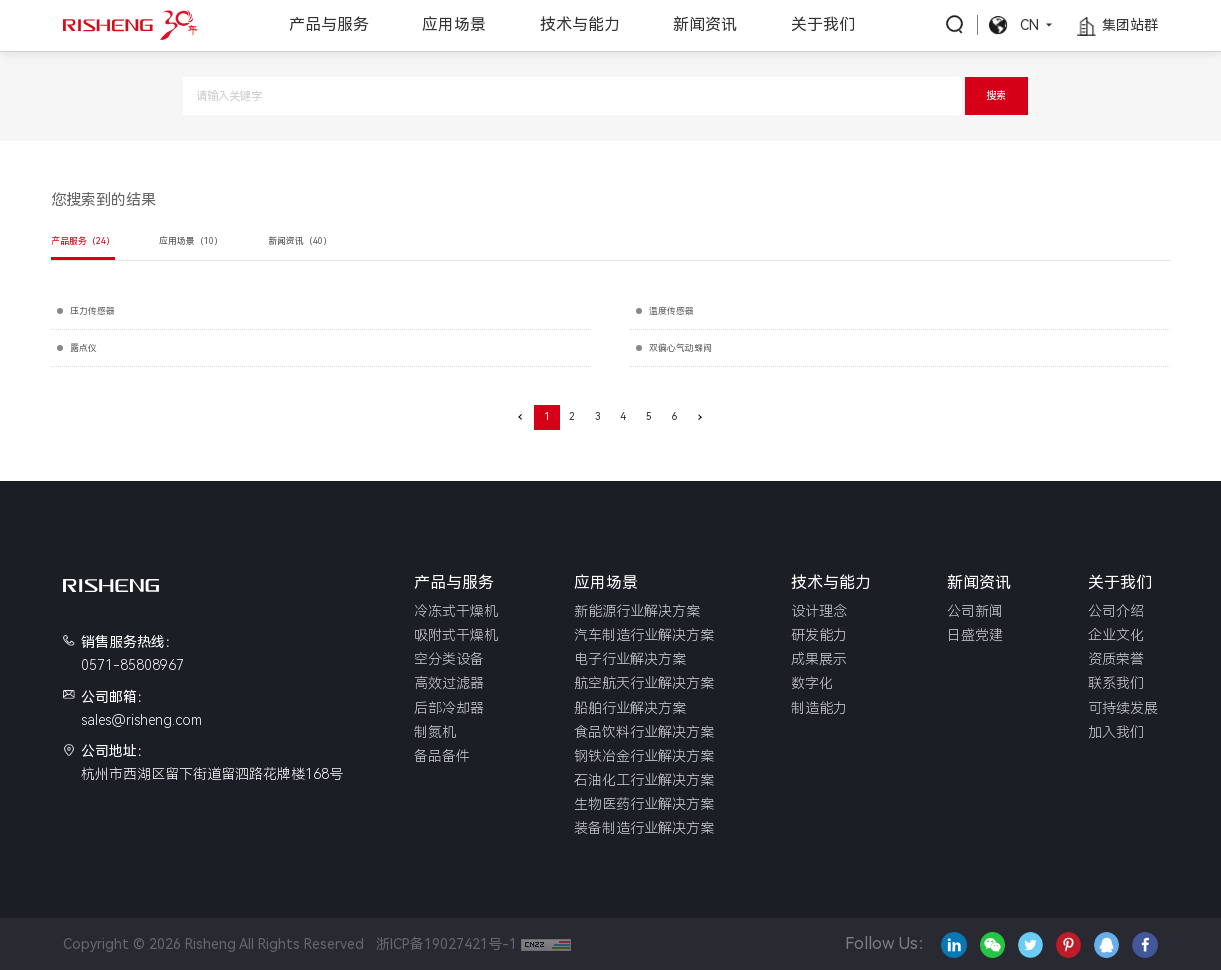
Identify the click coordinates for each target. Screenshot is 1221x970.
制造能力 (819, 708)
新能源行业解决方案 (637, 611)
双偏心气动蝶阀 (680, 348)
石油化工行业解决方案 (644, 780)
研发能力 (819, 635)
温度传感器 (671, 311)
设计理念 (819, 611)
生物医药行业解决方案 (644, 804)
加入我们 (1116, 732)
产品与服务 (329, 24)
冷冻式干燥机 (456, 611)
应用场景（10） (191, 241)
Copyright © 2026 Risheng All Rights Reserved (213, 944)
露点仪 (83, 348)
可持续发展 (1123, 708)
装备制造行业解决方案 (644, 828)
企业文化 (1116, 635)
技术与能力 (580, 24)
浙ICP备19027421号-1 (442, 944)
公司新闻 (975, 611)
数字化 (812, 683)
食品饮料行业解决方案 (644, 732)
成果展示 (819, 659)
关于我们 (823, 24)
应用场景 (454, 24)
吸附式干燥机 (456, 635)
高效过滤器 (449, 683)
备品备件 (442, 756)
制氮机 (435, 732)
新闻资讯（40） (300, 241)
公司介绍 (1116, 611)
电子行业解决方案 (630, 659)
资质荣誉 (1116, 659)
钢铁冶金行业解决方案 (644, 756)
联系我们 (1116, 683)
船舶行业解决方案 (630, 708)
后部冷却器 (449, 708)
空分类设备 (449, 659)
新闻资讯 (705, 24)
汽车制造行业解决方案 (644, 635)
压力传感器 (92, 311)
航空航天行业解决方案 (644, 683)
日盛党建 (975, 635)
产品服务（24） (83, 241)
